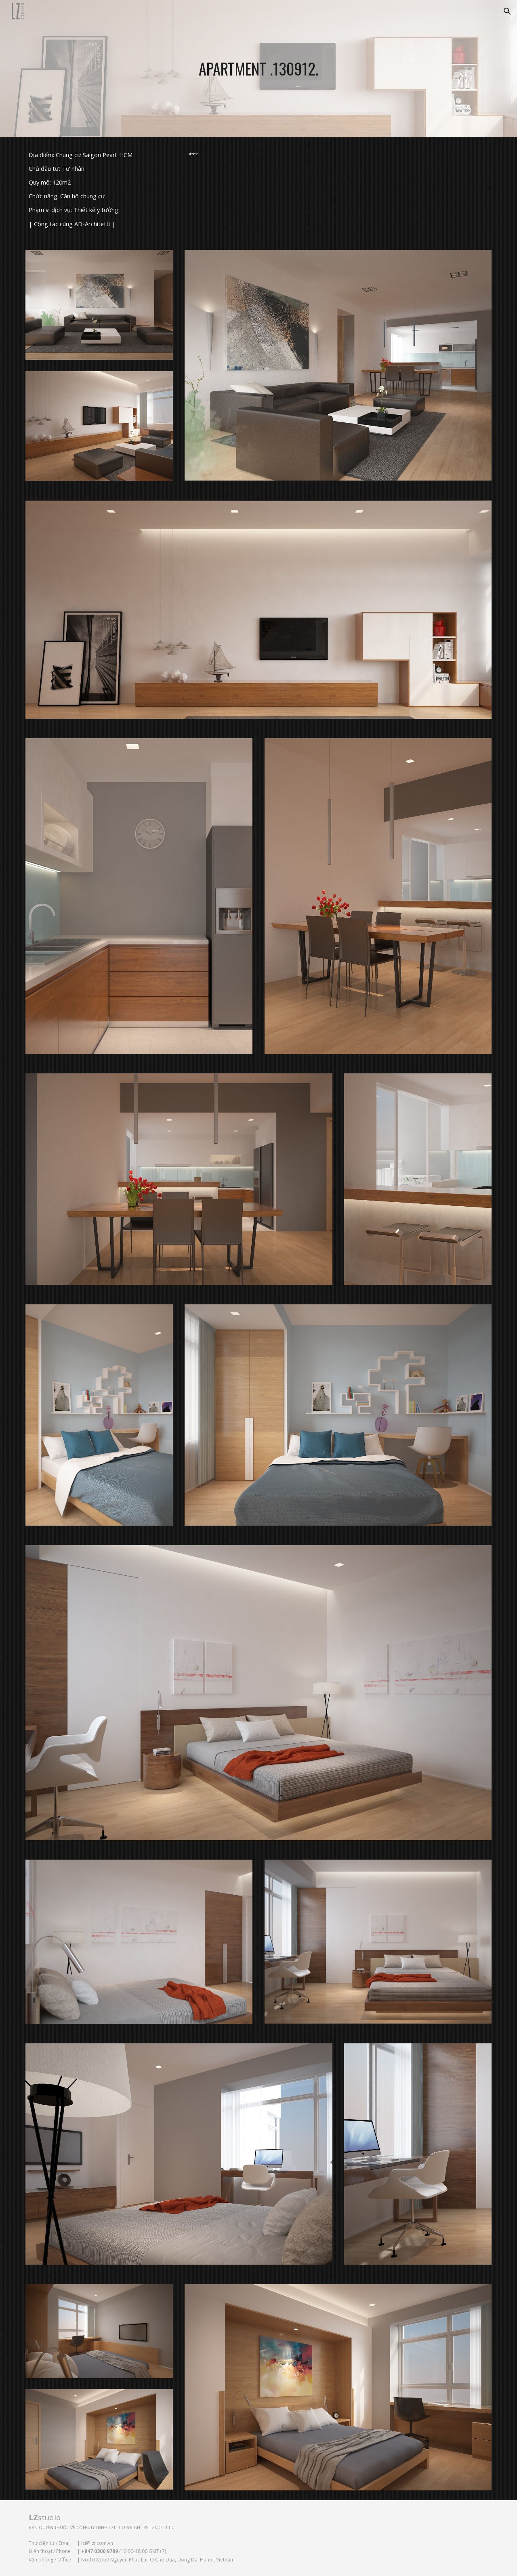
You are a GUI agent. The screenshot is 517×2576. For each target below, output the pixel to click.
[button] (507, 11)
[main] (258, 68)
